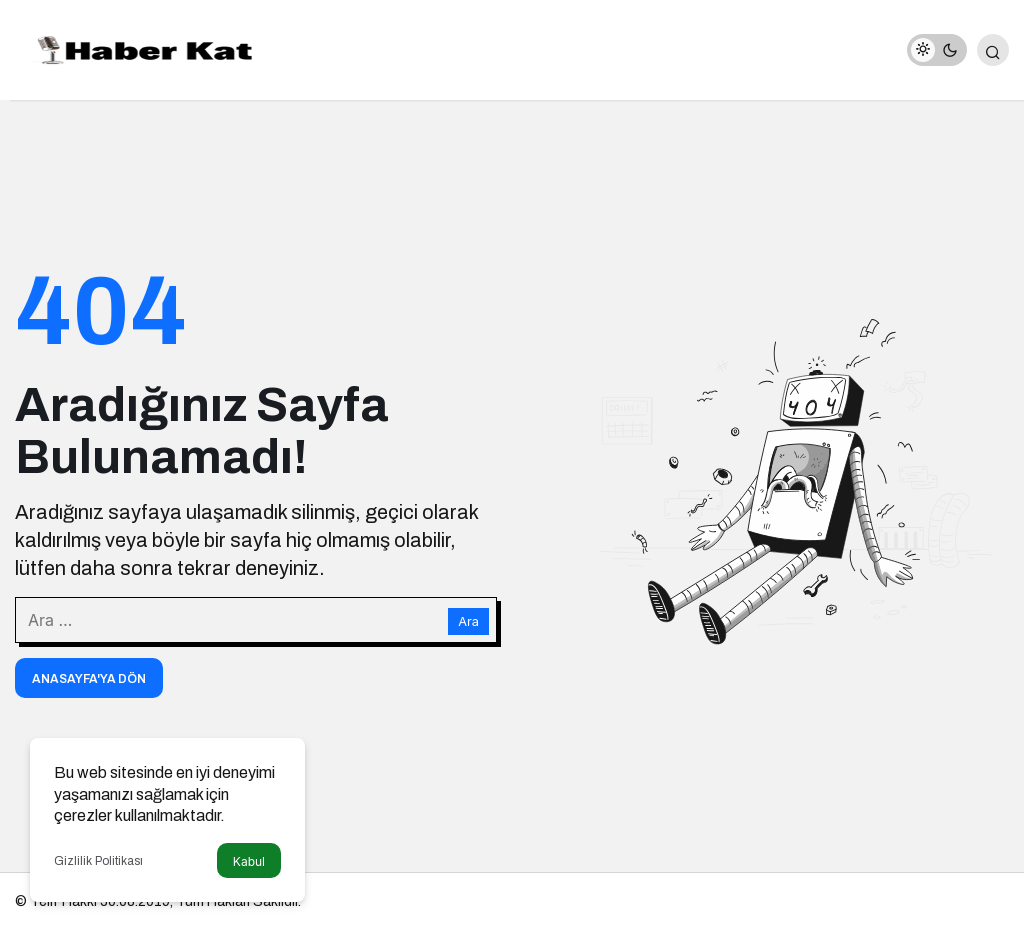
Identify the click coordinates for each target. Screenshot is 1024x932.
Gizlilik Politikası (98, 861)
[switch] (937, 50)
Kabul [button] (249, 861)
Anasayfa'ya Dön (89, 679)
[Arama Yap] (993, 50)
